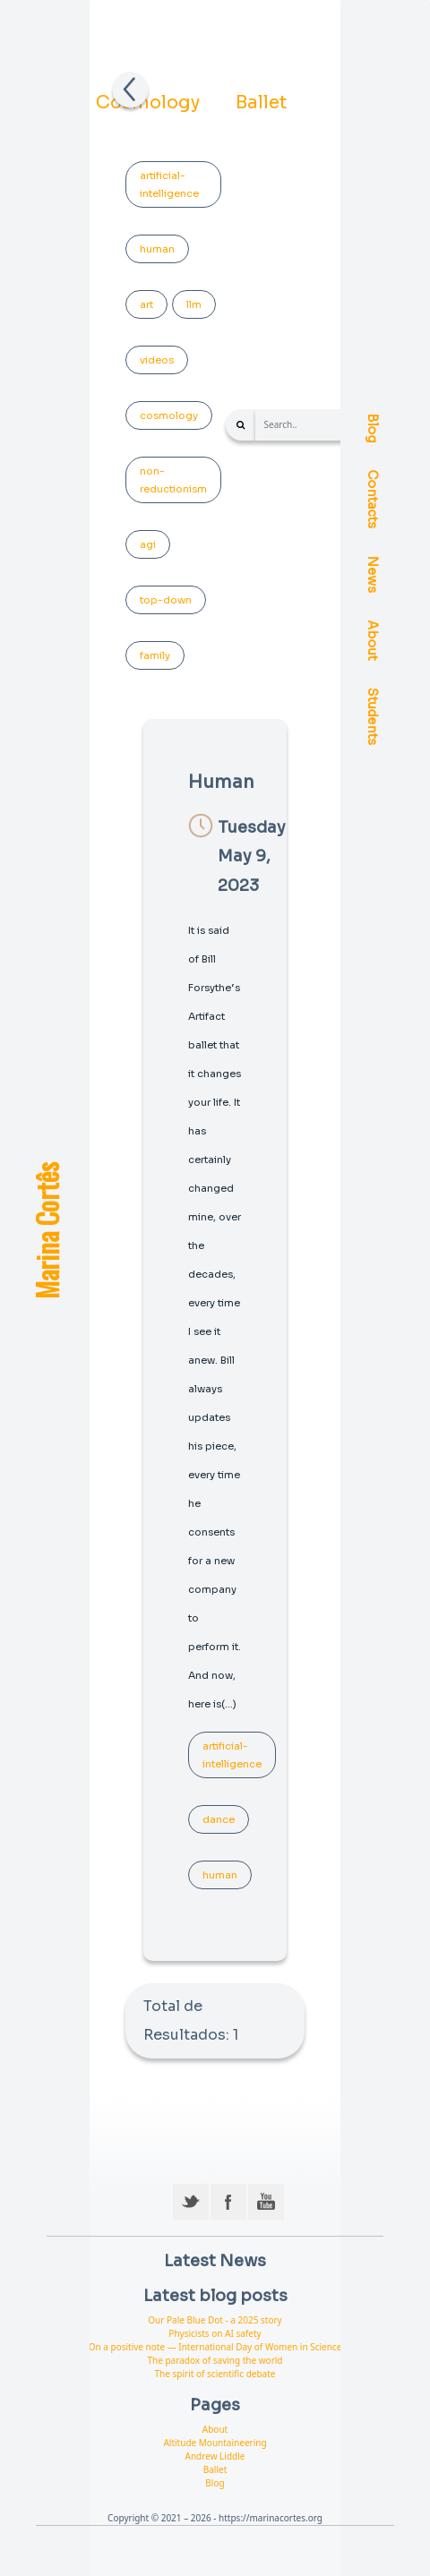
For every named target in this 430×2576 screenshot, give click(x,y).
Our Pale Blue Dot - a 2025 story (214, 2320)
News (373, 575)
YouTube (266, 2202)
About (373, 640)
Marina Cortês (46, 1230)
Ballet (261, 102)
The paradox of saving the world (214, 2360)
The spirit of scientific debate (215, 2373)
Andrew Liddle (215, 2456)
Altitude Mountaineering (214, 2442)
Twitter (191, 2202)
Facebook (228, 2202)
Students (373, 717)
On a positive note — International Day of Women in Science (215, 2347)
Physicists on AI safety (214, 2333)
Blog (373, 428)
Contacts (373, 499)
